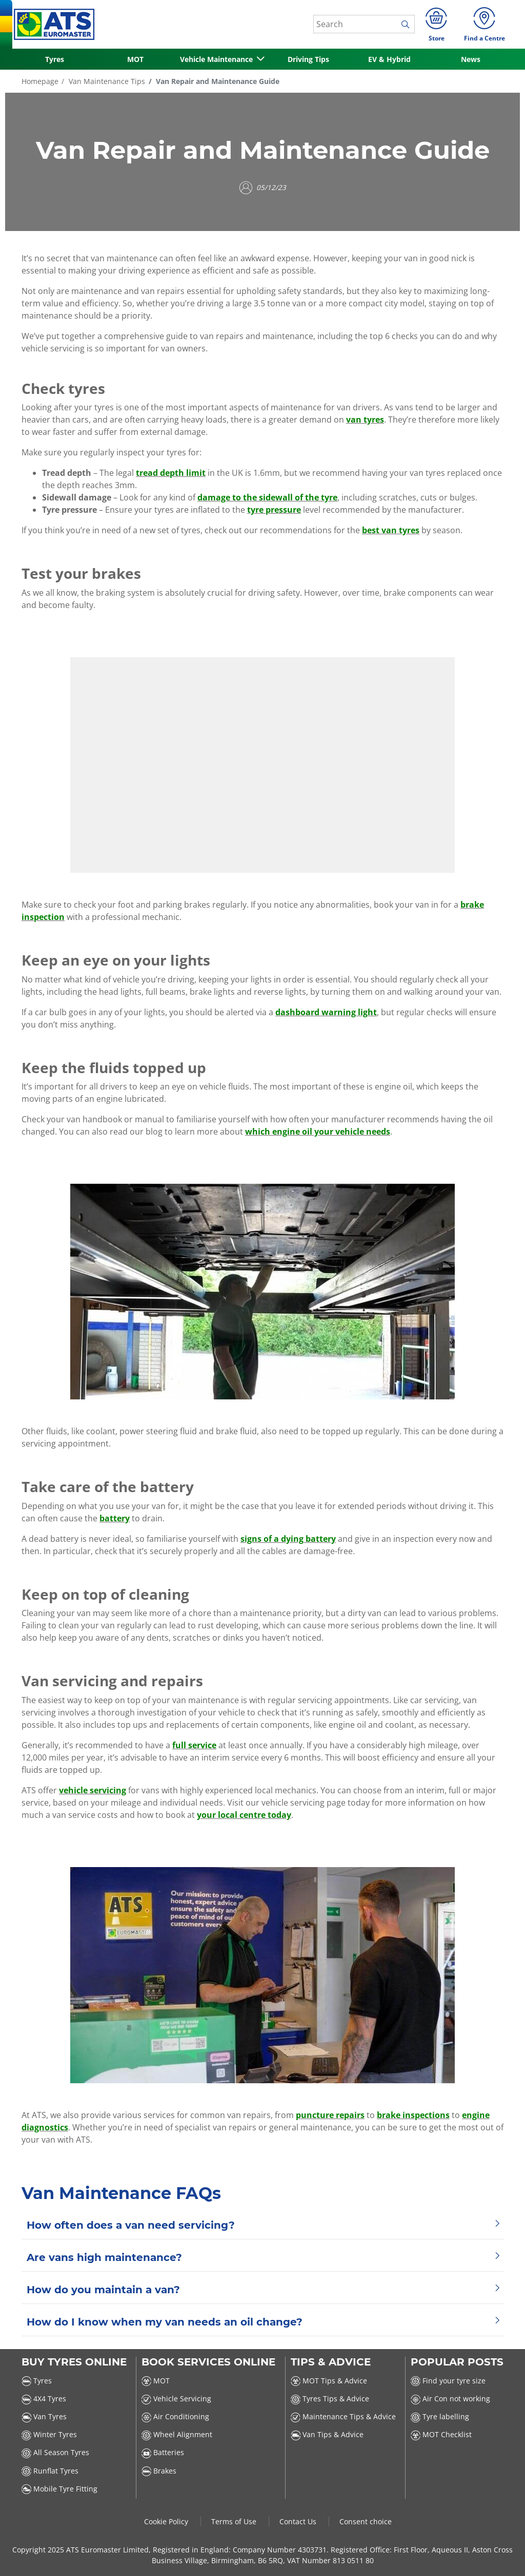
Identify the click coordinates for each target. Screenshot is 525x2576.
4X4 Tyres (44, 2398)
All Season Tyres (55, 2452)
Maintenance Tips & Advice (343, 2416)
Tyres (54, 59)
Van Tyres (44, 2416)
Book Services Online (208, 2362)
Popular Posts (457, 2362)
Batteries (163, 2452)
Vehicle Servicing (176, 2398)
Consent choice (365, 2521)
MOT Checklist (441, 2434)
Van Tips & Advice (327, 2434)
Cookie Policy (167, 2521)
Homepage (40, 81)
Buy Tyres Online (74, 2362)
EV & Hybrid (389, 59)
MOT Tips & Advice (329, 2380)
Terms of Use (234, 2521)
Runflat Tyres (50, 2471)
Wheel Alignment (177, 2434)
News (470, 59)
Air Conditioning (175, 2416)
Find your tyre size (448, 2380)
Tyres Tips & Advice (330, 2398)
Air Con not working (450, 2398)
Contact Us (298, 2521)
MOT (135, 59)
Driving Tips (308, 59)
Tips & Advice (331, 2362)
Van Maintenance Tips (106, 81)
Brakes (159, 2471)
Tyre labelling (440, 2416)
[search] (407, 24)
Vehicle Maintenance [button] (217, 59)
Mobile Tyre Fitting (59, 2489)
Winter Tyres (49, 2434)
